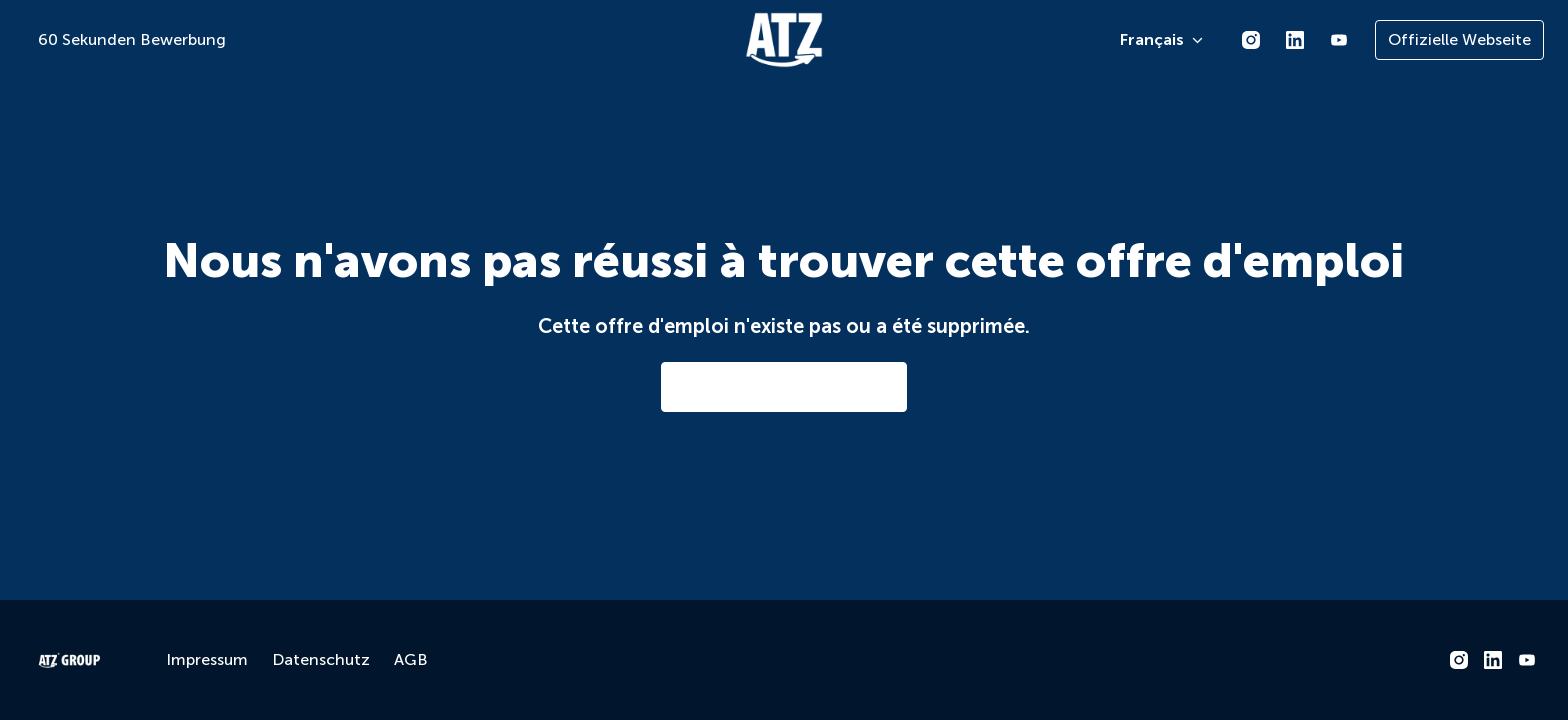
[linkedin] (1295, 40)
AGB (411, 659)
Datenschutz (321, 659)
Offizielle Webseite (1459, 39)
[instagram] (1251, 40)
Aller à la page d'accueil (784, 387)
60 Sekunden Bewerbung (132, 39)
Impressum (207, 659)
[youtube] (1339, 40)
